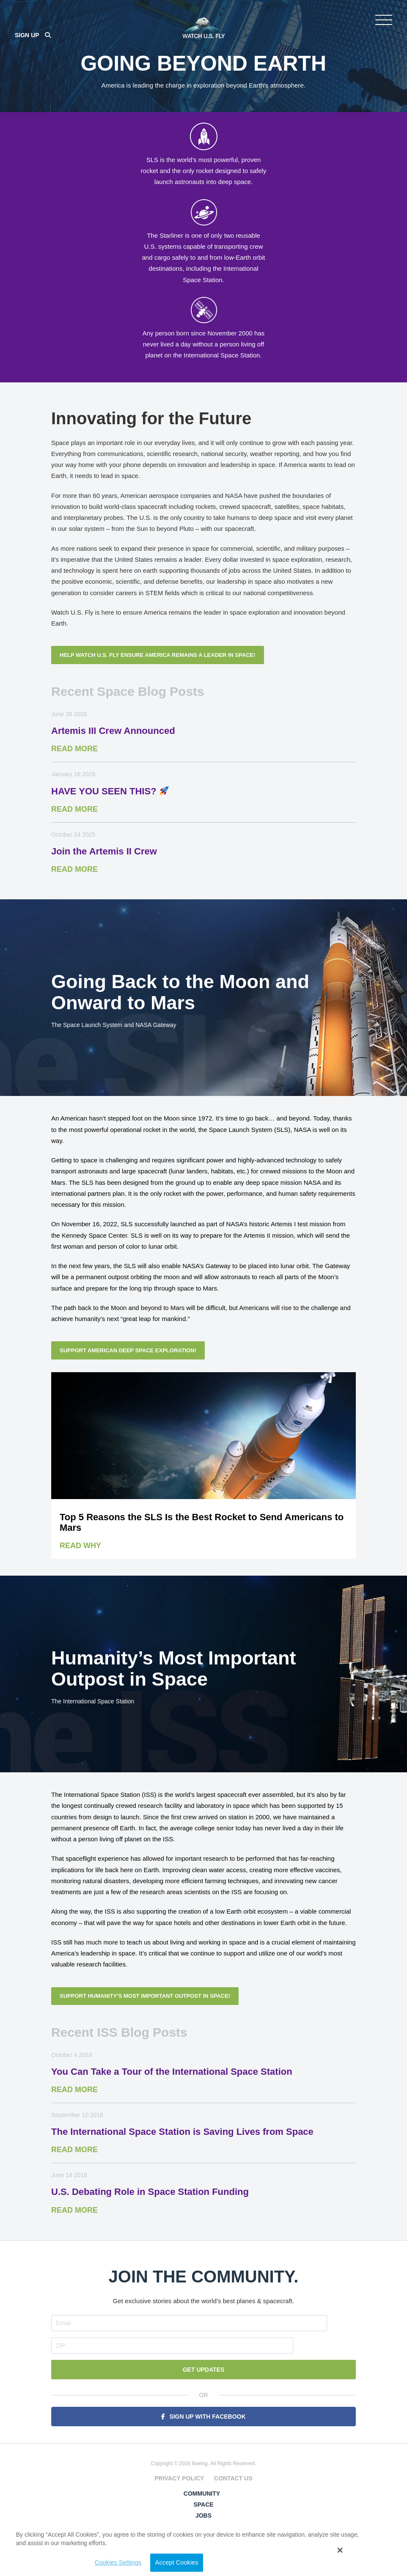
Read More (74, 769)
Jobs (203, 2514)
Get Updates (204, 2368)
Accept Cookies (308, 2562)
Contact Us (233, 2477)
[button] (397, 2554)
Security (204, 2525)
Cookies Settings (310, 2540)
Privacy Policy (179, 2477)
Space (203, 2503)
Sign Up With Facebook (207, 2415)
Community (202, 2492)
